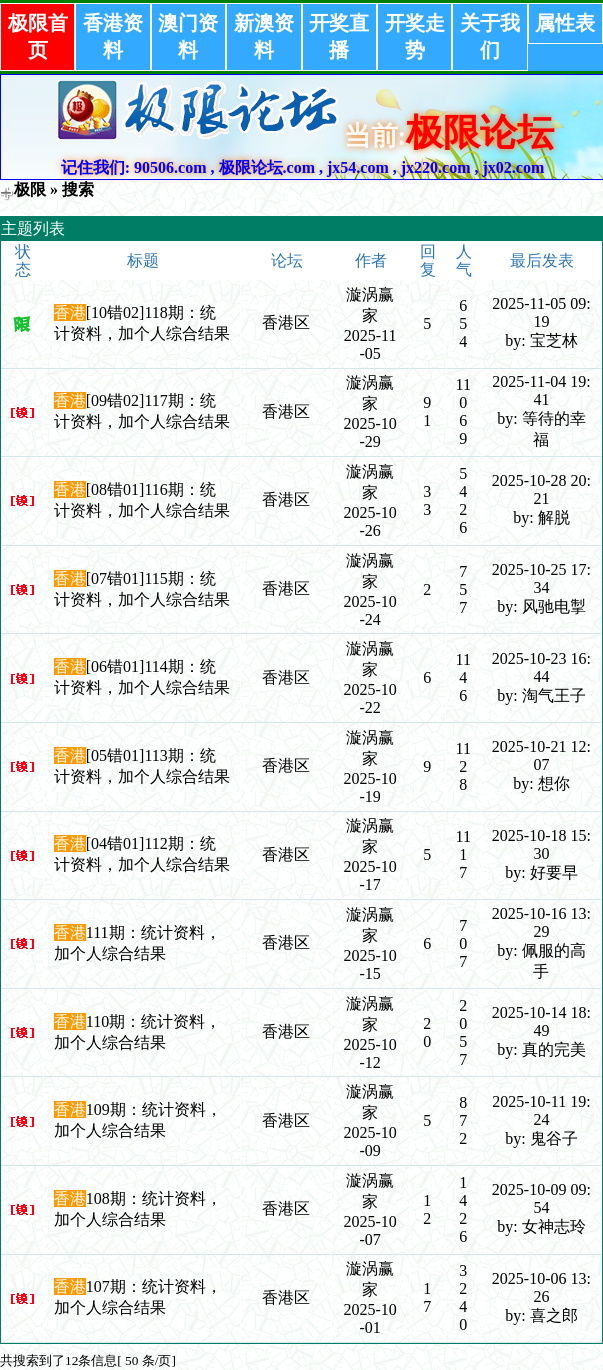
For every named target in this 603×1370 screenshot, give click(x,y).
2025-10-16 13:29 (541, 922)
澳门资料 (188, 36)
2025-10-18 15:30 (541, 844)
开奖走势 (415, 36)
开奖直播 (339, 36)
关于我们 (490, 36)
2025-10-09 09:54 (541, 1198)
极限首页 (38, 36)
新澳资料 (264, 36)
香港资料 (113, 36)
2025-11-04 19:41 (541, 390)
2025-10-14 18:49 (541, 1021)
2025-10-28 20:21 (541, 489)
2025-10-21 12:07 (541, 755)
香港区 (286, 322)
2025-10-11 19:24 (541, 1110)
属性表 (565, 23)
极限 (30, 189)
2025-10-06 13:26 (541, 1287)
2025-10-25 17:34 (541, 578)
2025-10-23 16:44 (541, 667)
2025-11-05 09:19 (541, 312)
